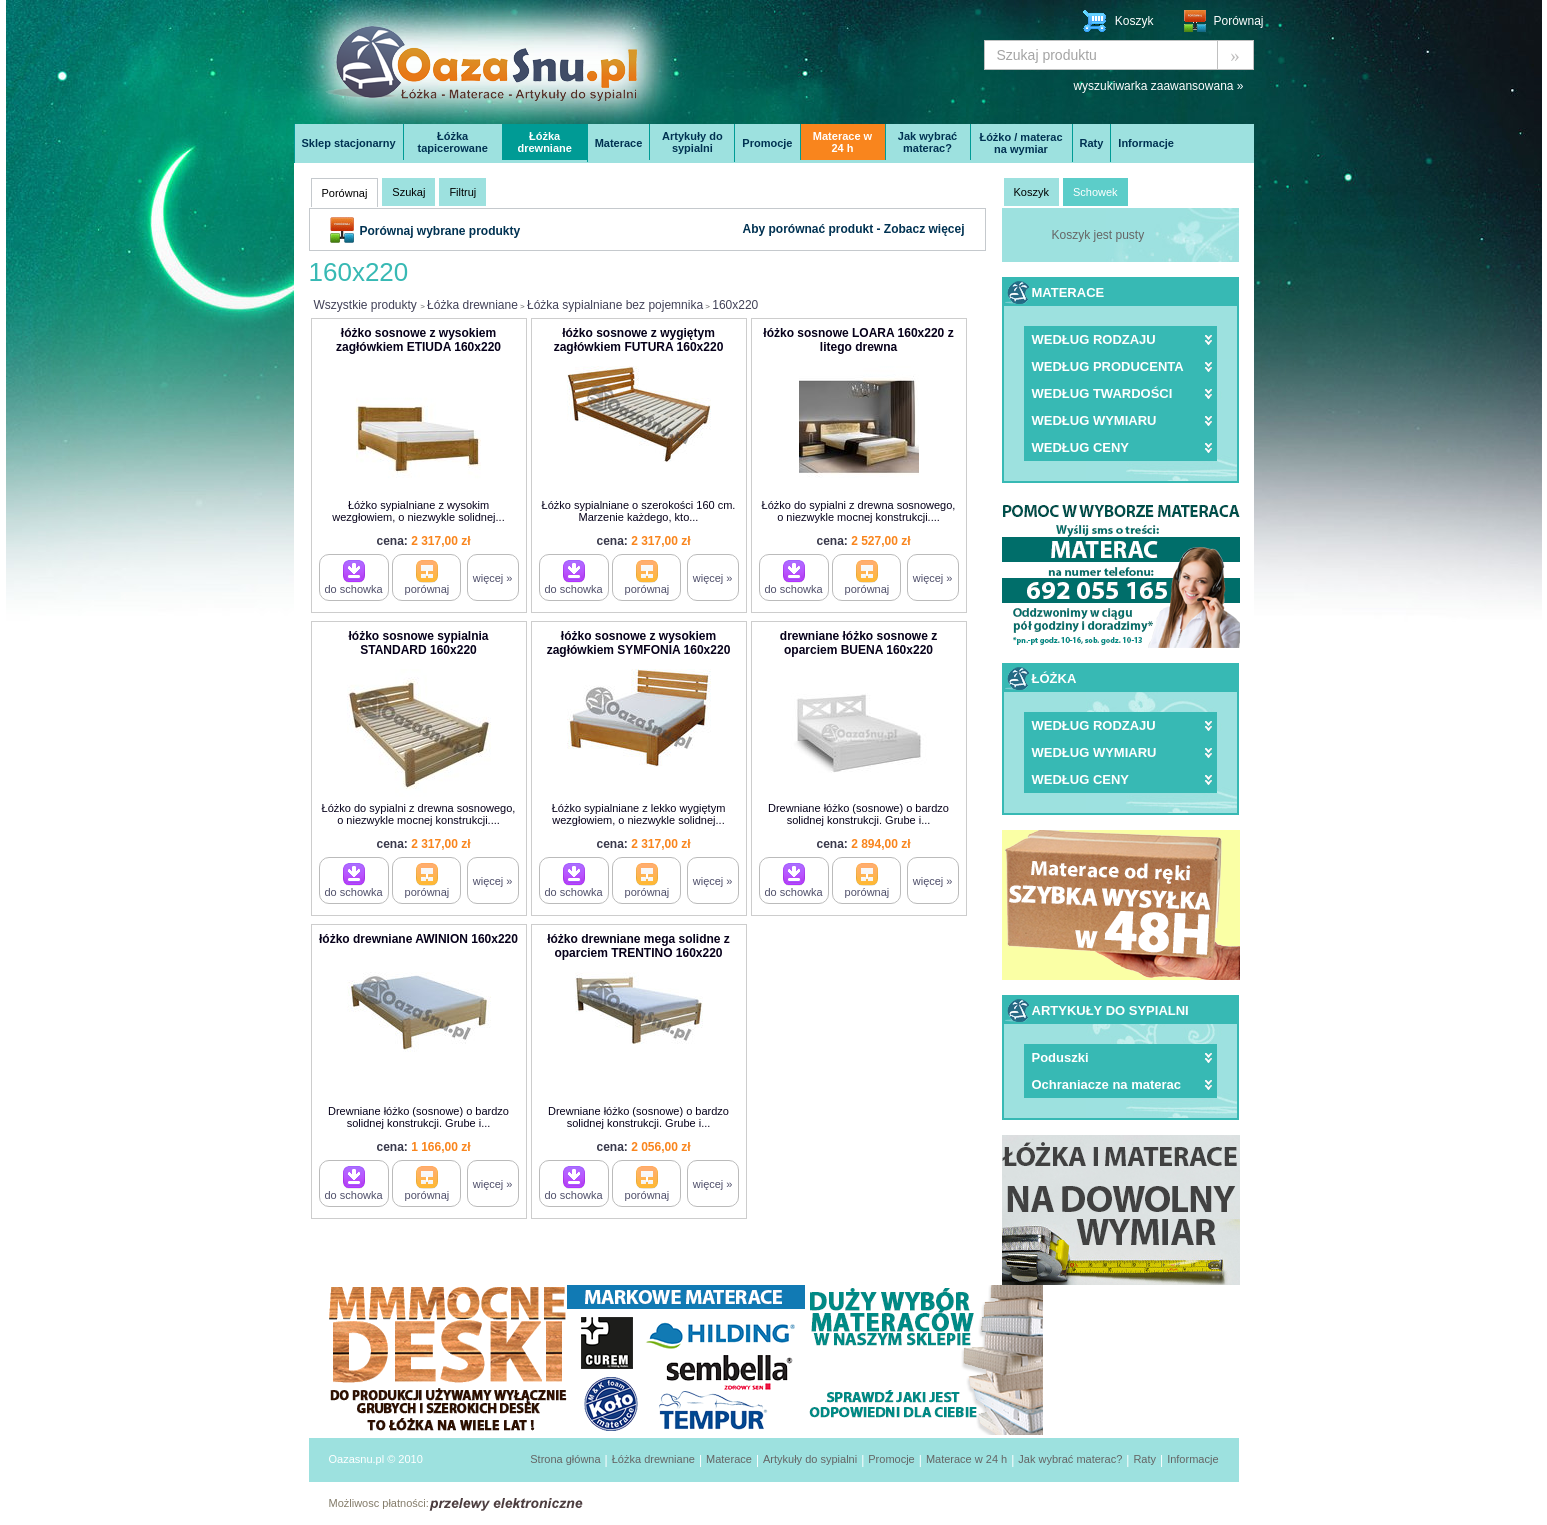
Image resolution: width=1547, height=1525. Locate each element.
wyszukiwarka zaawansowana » (1158, 86)
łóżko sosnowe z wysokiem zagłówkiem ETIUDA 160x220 (418, 340)
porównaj (427, 577)
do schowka (354, 577)
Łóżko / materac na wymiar (1020, 143)
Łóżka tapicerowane (453, 142)
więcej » (493, 578)
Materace (619, 143)
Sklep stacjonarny (349, 143)
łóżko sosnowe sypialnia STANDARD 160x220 (418, 643)
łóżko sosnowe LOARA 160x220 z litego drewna (858, 340)
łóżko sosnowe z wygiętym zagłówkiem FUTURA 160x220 (639, 340)
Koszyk (1134, 21)
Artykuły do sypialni (692, 142)
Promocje (767, 143)
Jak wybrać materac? (927, 142)
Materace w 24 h (842, 142)
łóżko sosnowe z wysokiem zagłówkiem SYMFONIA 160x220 (639, 643)
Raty (1092, 143)
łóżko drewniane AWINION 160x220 (418, 939)
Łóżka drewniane (544, 142)
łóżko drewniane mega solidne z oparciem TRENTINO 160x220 (638, 946)
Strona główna (565, 1459)
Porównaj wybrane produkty (440, 231)
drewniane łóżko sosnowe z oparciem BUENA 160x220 (858, 643)
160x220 (735, 305)
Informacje (1146, 143)
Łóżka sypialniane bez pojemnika (615, 305)
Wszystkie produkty (365, 305)
